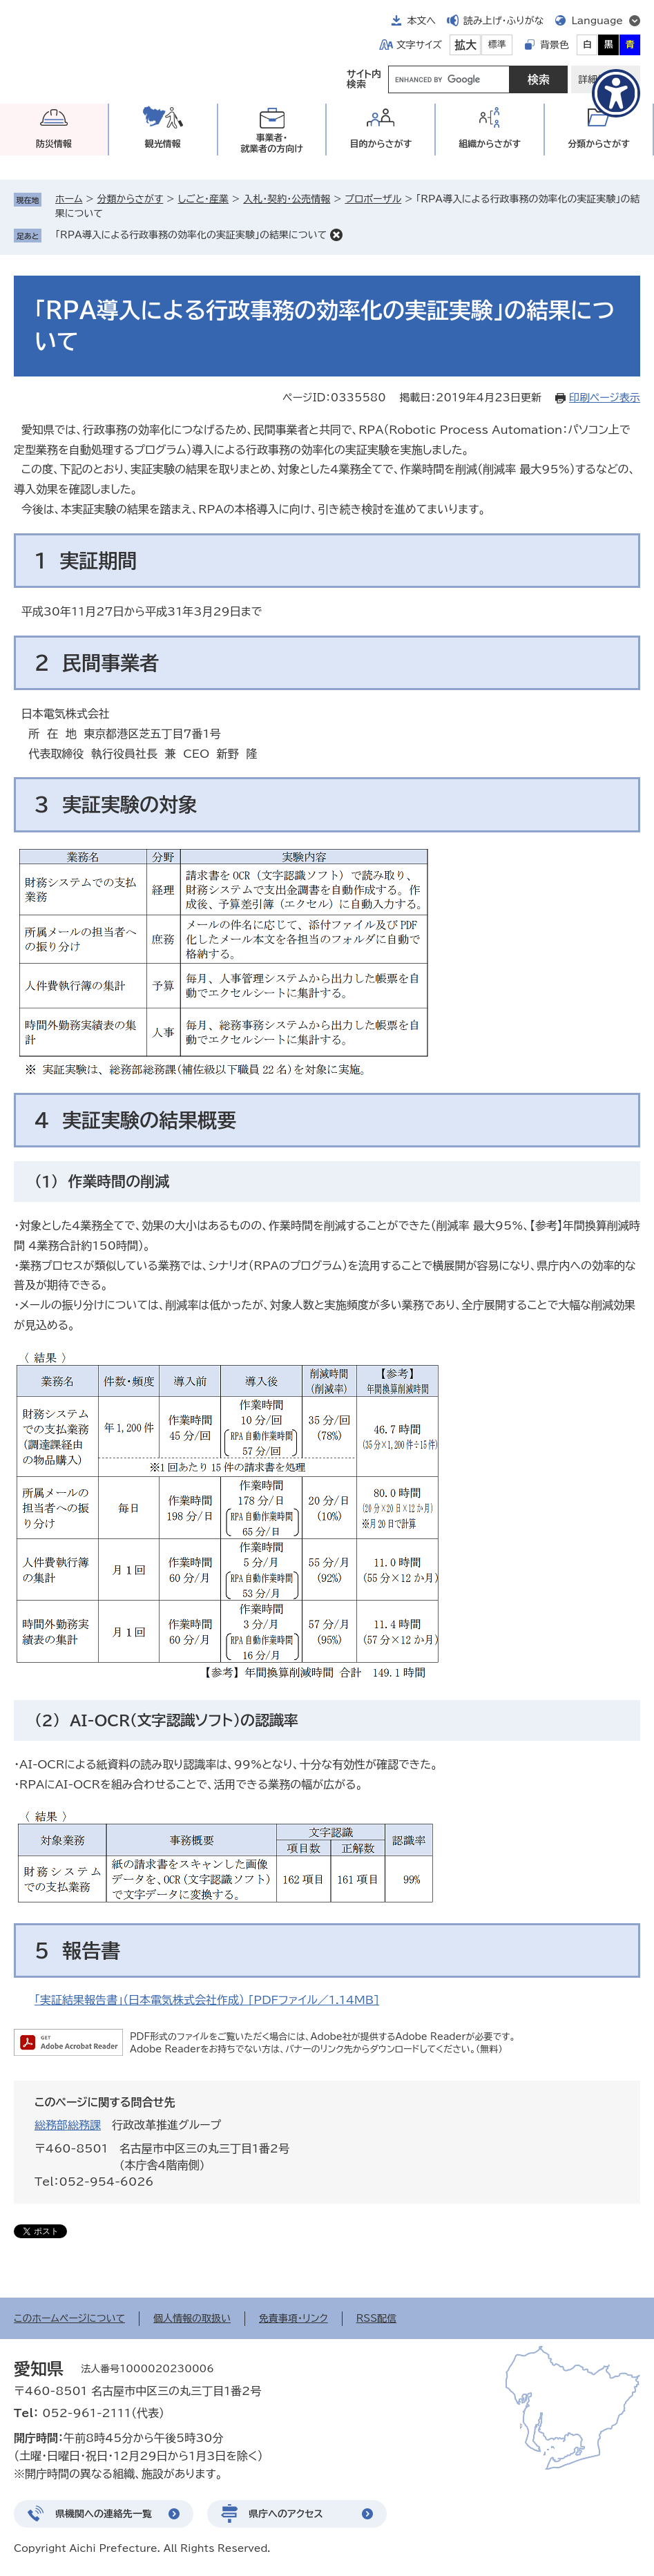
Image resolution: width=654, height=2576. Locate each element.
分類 (599, 144)
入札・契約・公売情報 (286, 199)
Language (597, 21)
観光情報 (163, 144)
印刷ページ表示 (604, 397)
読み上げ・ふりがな (503, 21)
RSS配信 (376, 2318)
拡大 (465, 44)
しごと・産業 (203, 199)
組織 (490, 144)
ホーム (68, 199)
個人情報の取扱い (192, 2318)
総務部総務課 (68, 2124)
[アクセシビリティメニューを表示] (616, 93)
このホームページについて (69, 2318)
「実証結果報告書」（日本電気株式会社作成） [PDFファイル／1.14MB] (207, 1999)
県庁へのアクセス (286, 2514)
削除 (336, 235)
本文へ (421, 21)
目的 (380, 144)
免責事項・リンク (293, 2318)
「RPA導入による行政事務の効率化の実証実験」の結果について (191, 235)
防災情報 (54, 144)
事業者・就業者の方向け (271, 143)
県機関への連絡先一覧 (103, 2514)
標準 (497, 44)
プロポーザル (373, 199)
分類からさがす (130, 199)
